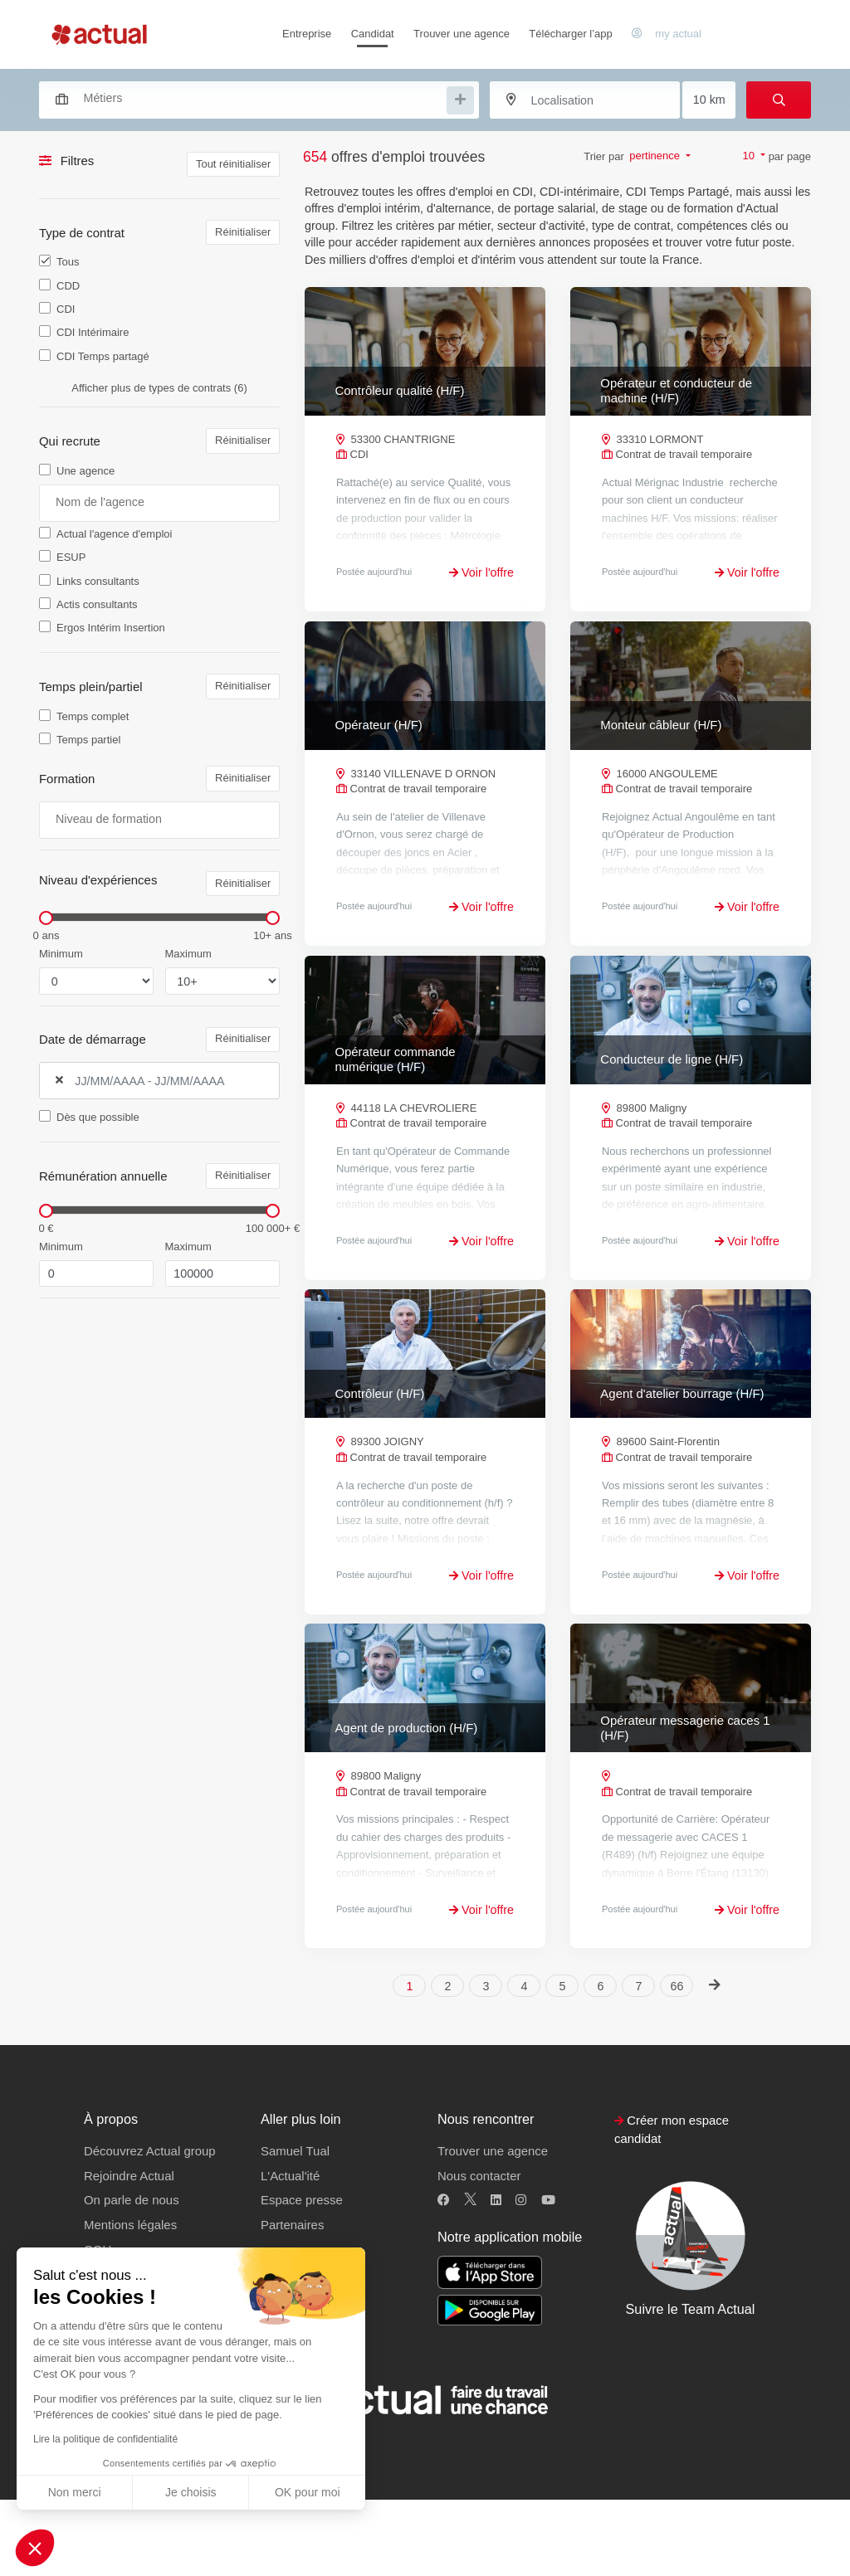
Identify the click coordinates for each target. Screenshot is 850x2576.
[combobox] (251, 97)
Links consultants (97, 581)
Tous (67, 262)
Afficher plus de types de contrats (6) (159, 388)
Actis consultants (97, 604)
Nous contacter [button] (478, 2251)
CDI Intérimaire (92, 332)
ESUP (70, 557)
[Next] (714, 2060)
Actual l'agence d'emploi (114, 534)
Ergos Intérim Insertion (110, 627)
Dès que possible (97, 1117)
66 (677, 2061)
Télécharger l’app (570, 33)
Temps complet (92, 716)
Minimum (61, 953)
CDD (68, 286)
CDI (65, 309)
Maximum (188, 953)
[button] (35, 2548)
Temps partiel (88, 739)
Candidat (372, 33)
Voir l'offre (481, 572)
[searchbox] (263, 98)
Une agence (85, 471)
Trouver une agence (461, 33)
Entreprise (306, 33)
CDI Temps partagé (102, 356)
